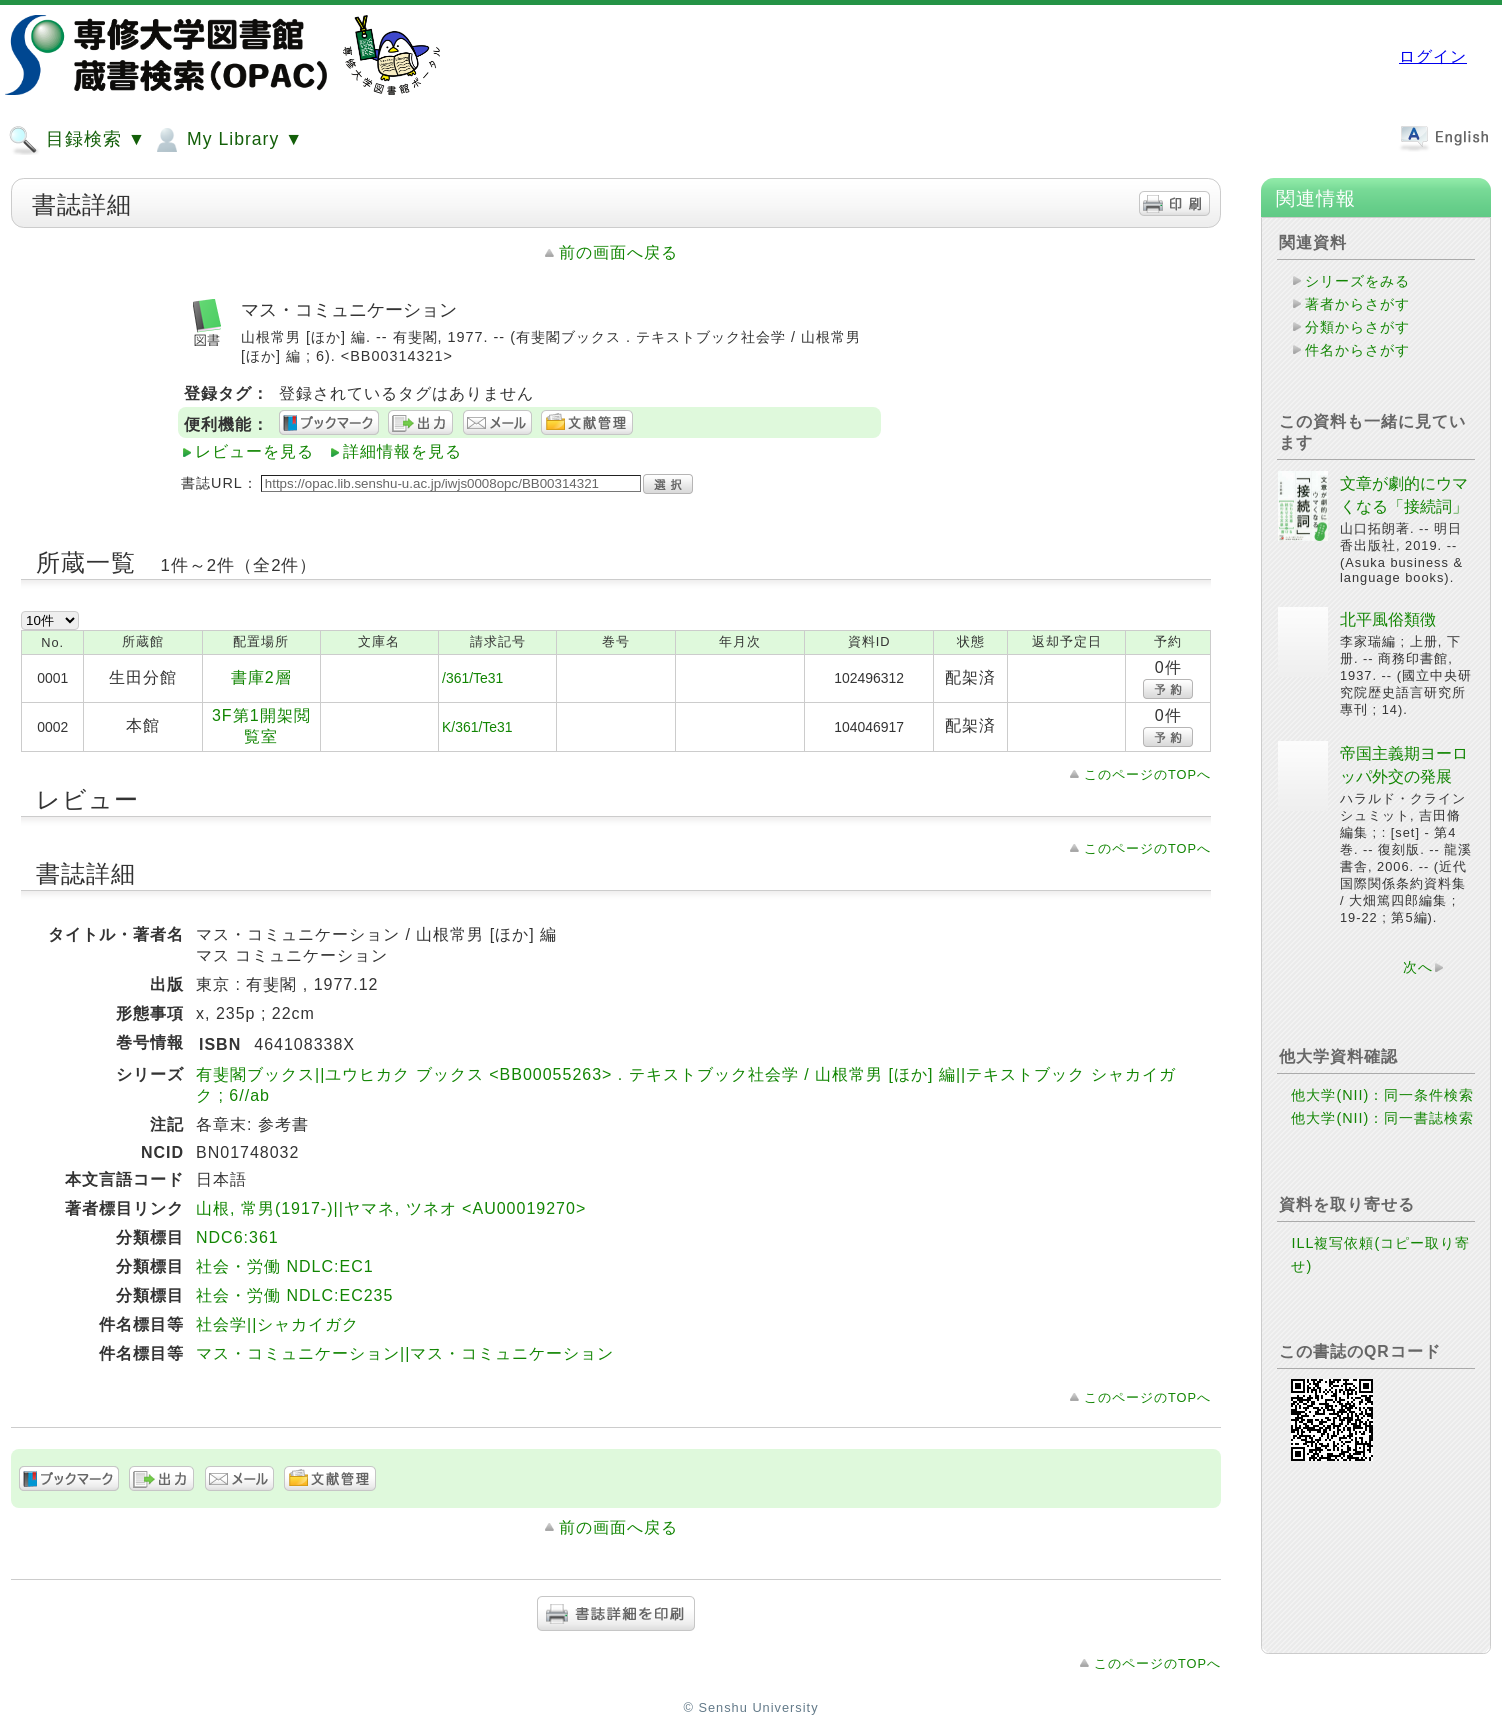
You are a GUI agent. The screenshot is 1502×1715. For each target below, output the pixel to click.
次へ (1418, 967)
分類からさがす (1357, 327)
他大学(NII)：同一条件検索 (1382, 1095)
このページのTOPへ (1147, 774)
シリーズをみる (1357, 281)
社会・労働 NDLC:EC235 (294, 1295)
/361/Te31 (472, 678)
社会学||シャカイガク (277, 1324)
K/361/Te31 (477, 727)
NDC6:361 (237, 1237)
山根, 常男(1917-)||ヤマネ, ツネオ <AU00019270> (391, 1208)
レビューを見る (254, 451)
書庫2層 (261, 677)
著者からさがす (1357, 304)
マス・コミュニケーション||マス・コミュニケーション (405, 1353)
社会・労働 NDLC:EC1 (285, 1266)
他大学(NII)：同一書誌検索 (1382, 1118)
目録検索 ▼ (77, 140)
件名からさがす (1357, 350)
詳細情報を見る (402, 451)
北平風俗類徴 (1388, 619)
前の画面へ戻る (618, 252)
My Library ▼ (227, 140)
